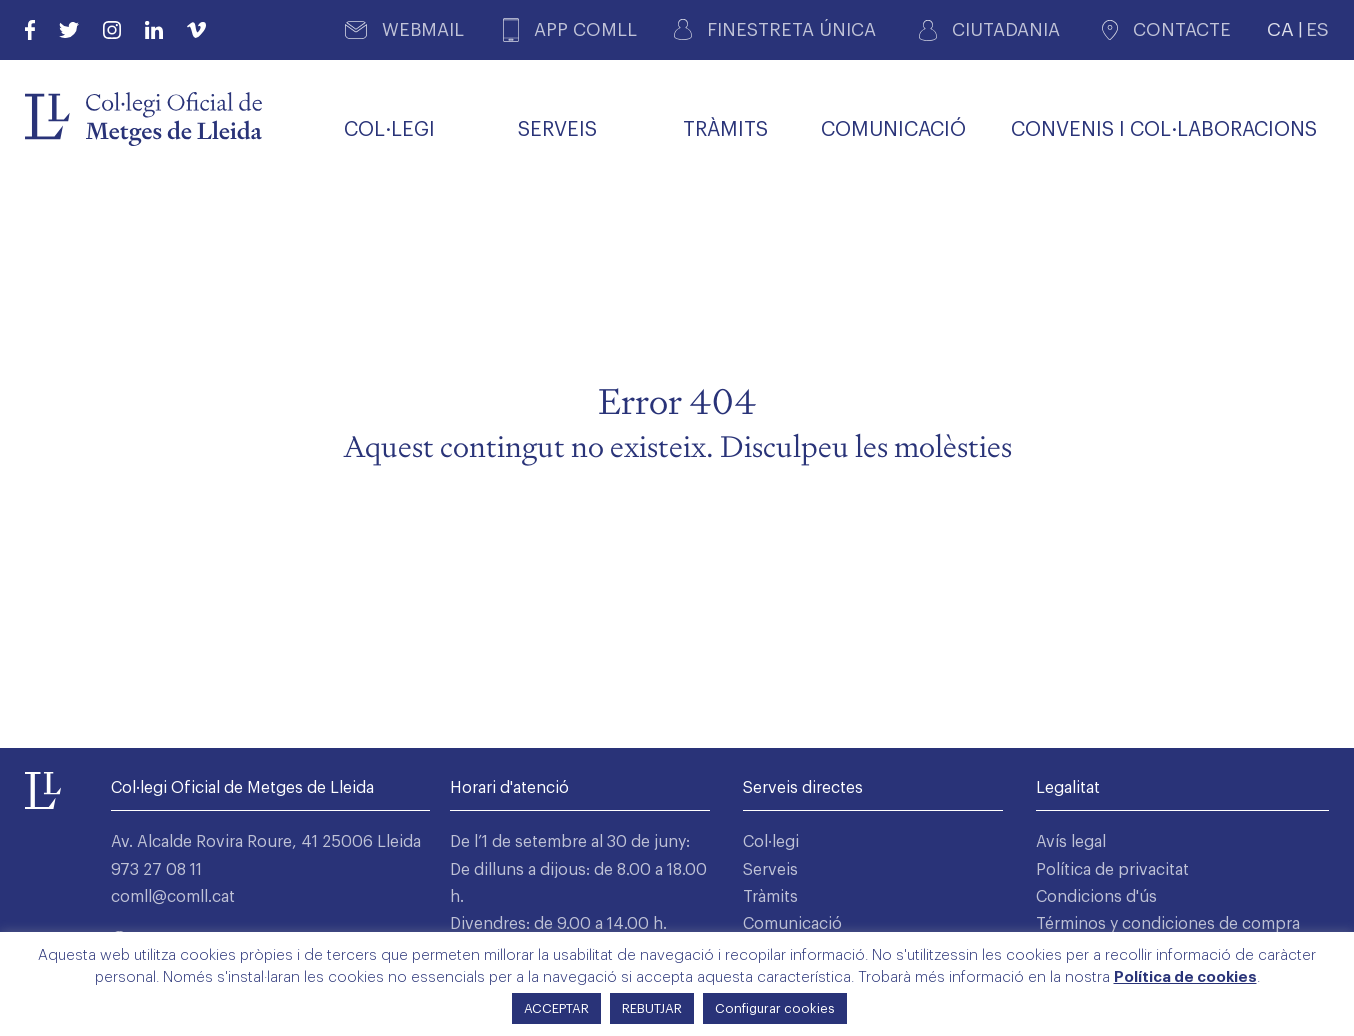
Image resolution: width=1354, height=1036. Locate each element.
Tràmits (770, 897)
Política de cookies (1185, 977)
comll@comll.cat (173, 897)
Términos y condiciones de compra (1168, 924)
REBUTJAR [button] (652, 1008)
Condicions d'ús (1096, 897)
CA (1280, 29)
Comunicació (792, 924)
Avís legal (1071, 842)
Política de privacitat (1112, 870)
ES (1317, 29)
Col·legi (771, 842)
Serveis (770, 870)
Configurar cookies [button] (775, 1008)
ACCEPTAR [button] (556, 1008)
